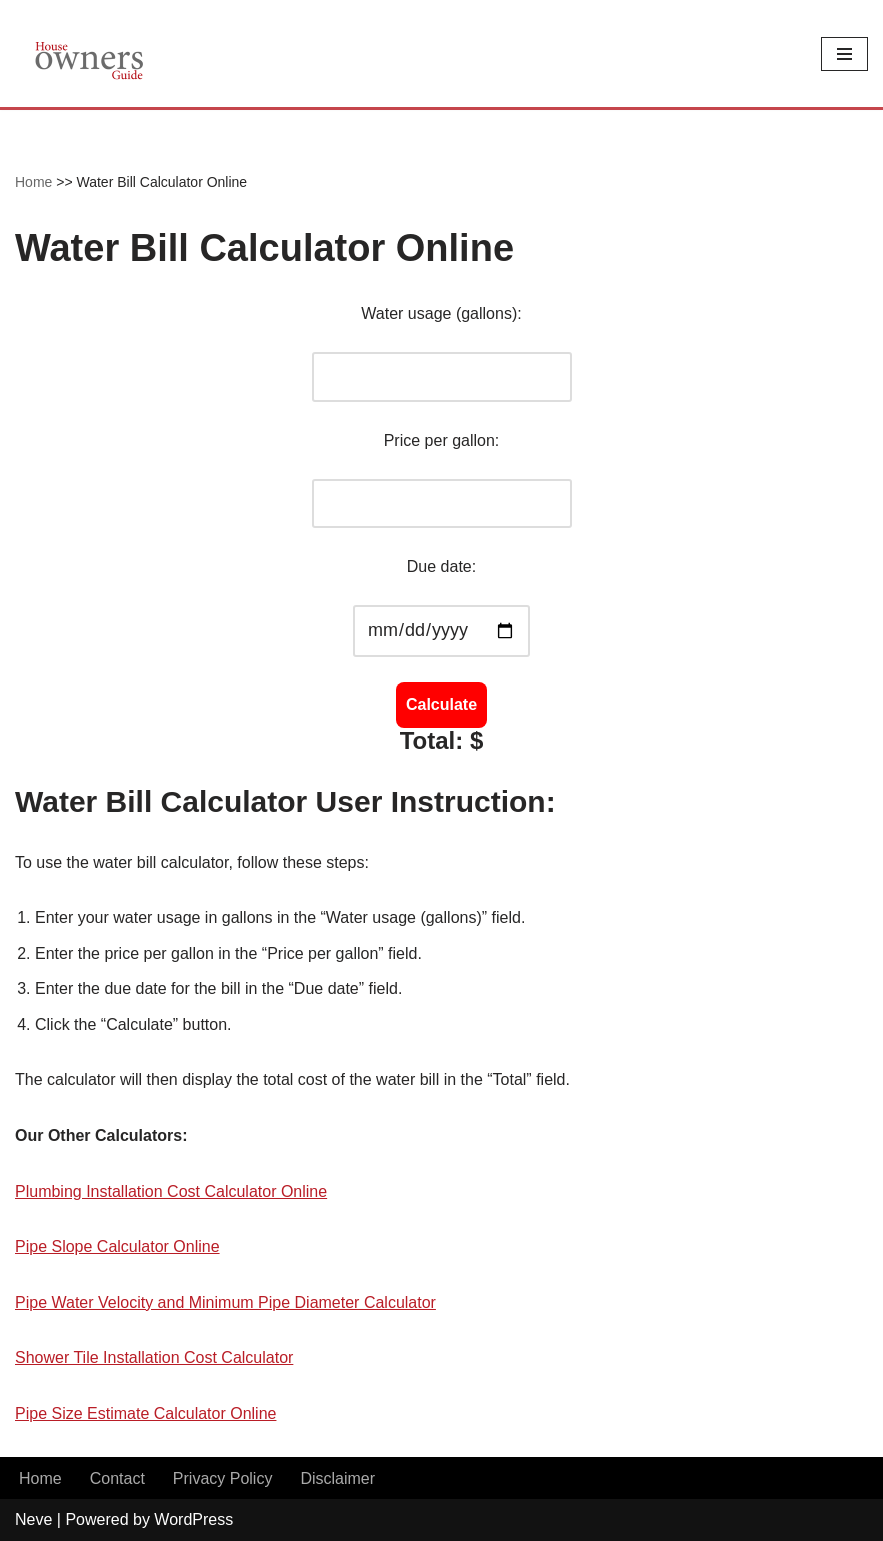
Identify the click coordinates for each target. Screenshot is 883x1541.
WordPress (193, 1519)
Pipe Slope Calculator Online (117, 1246)
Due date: (441, 566)
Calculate (441, 704)
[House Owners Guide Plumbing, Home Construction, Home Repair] (90, 53)
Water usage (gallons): (441, 313)
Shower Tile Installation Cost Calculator (154, 1357)
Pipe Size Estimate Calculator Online (145, 1413)
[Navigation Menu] (844, 54)
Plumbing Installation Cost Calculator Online (171, 1191)
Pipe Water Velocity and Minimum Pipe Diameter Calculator (225, 1302)
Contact (117, 1478)
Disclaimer (337, 1478)
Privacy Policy (223, 1478)
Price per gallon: (442, 440)
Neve (33, 1519)
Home (33, 182)
